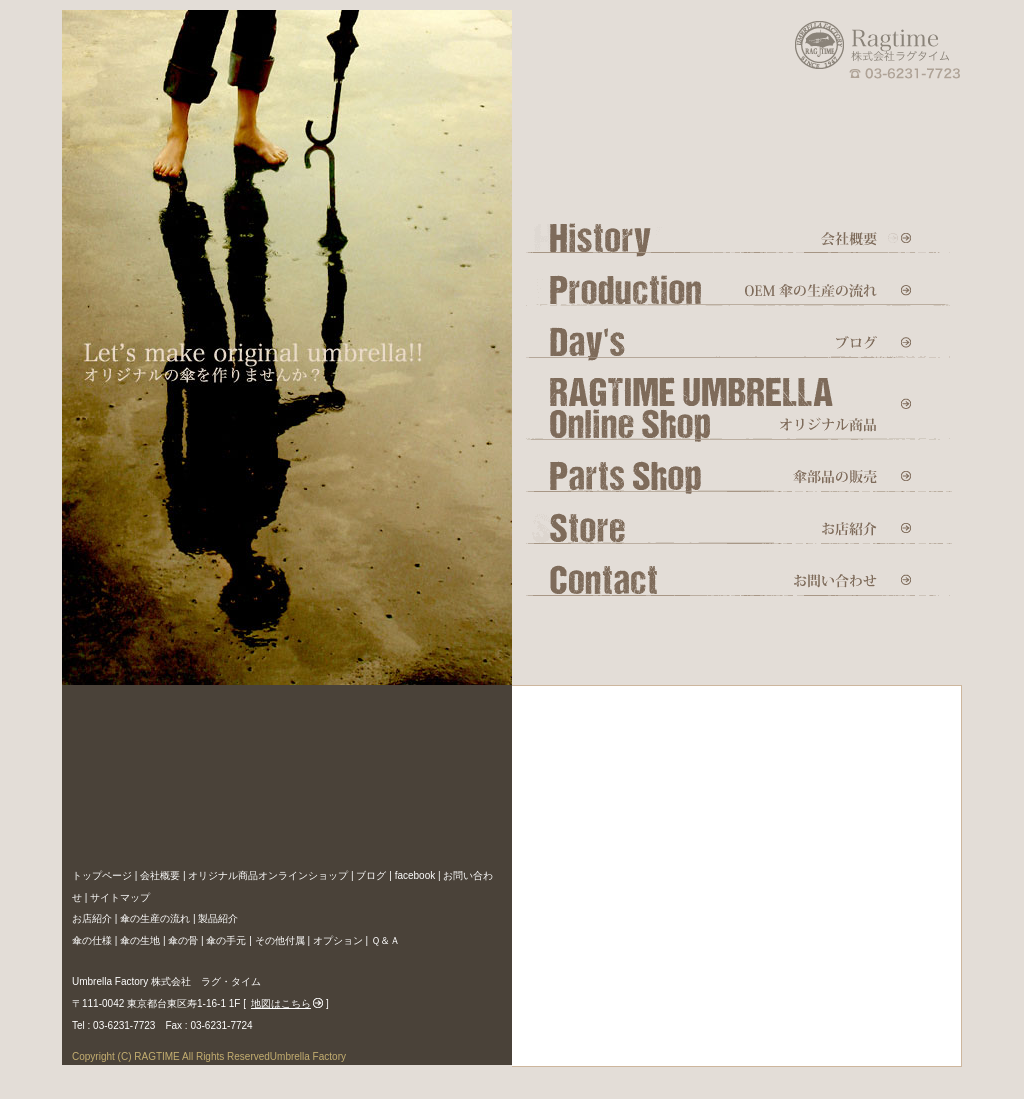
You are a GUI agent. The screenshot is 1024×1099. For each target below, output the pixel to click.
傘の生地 (140, 940)
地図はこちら (281, 1003)
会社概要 (160, 875)
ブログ (371, 875)
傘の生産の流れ (155, 918)
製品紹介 (218, 918)
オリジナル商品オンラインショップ (268, 875)
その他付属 (280, 940)
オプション (338, 940)
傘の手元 (226, 940)
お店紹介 (92, 918)
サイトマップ (120, 897)
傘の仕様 (92, 940)
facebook (415, 875)
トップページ (102, 875)
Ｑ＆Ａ (385, 940)
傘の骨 (183, 940)
